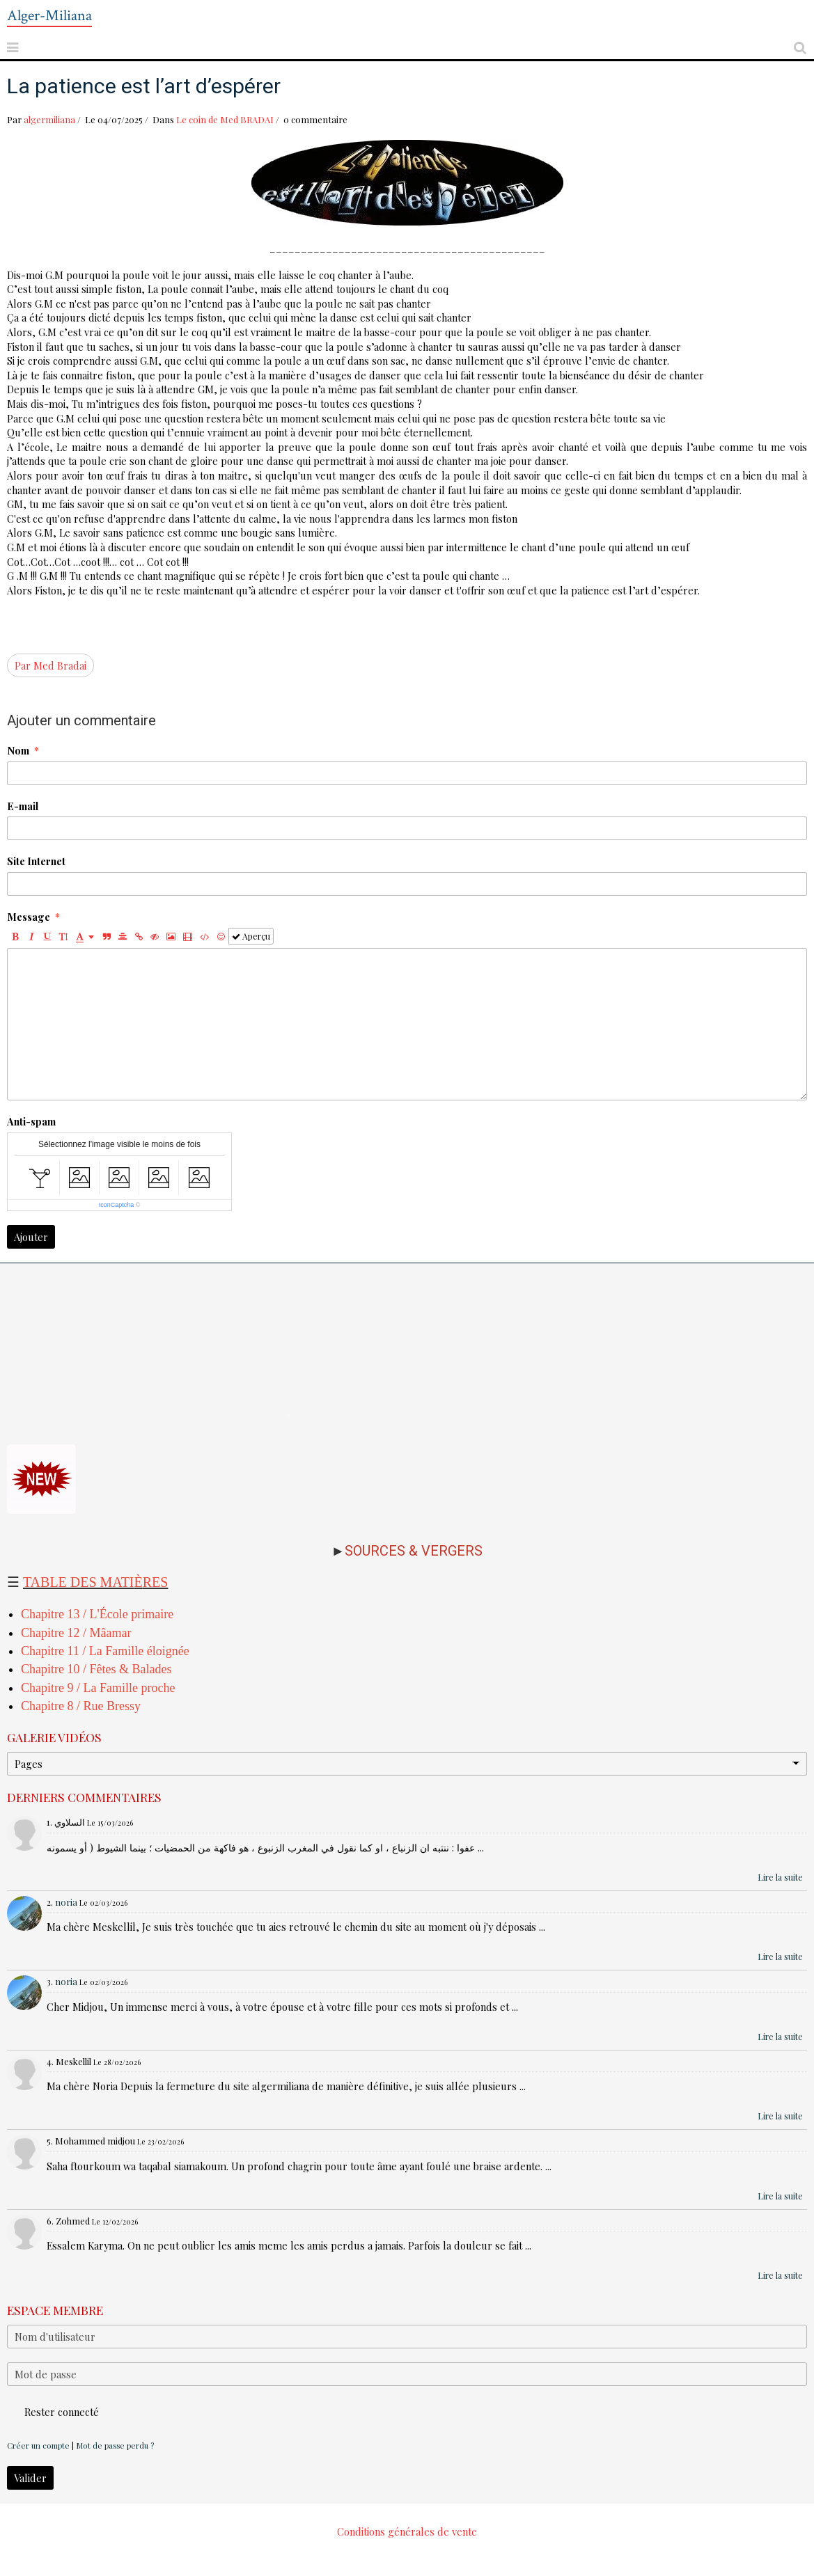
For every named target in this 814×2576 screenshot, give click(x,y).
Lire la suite (780, 1877)
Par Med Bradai (50, 665)
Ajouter (31, 1237)
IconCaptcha (116, 1204)
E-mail (22, 806)
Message (28, 917)
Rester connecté (53, 2412)
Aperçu (251, 936)
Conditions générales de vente (407, 2531)
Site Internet (36, 861)
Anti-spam (31, 1121)
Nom (18, 750)
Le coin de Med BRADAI (225, 119)
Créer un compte (38, 2445)
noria (66, 1902)
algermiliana (49, 119)
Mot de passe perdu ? (115, 2445)
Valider (30, 2478)
